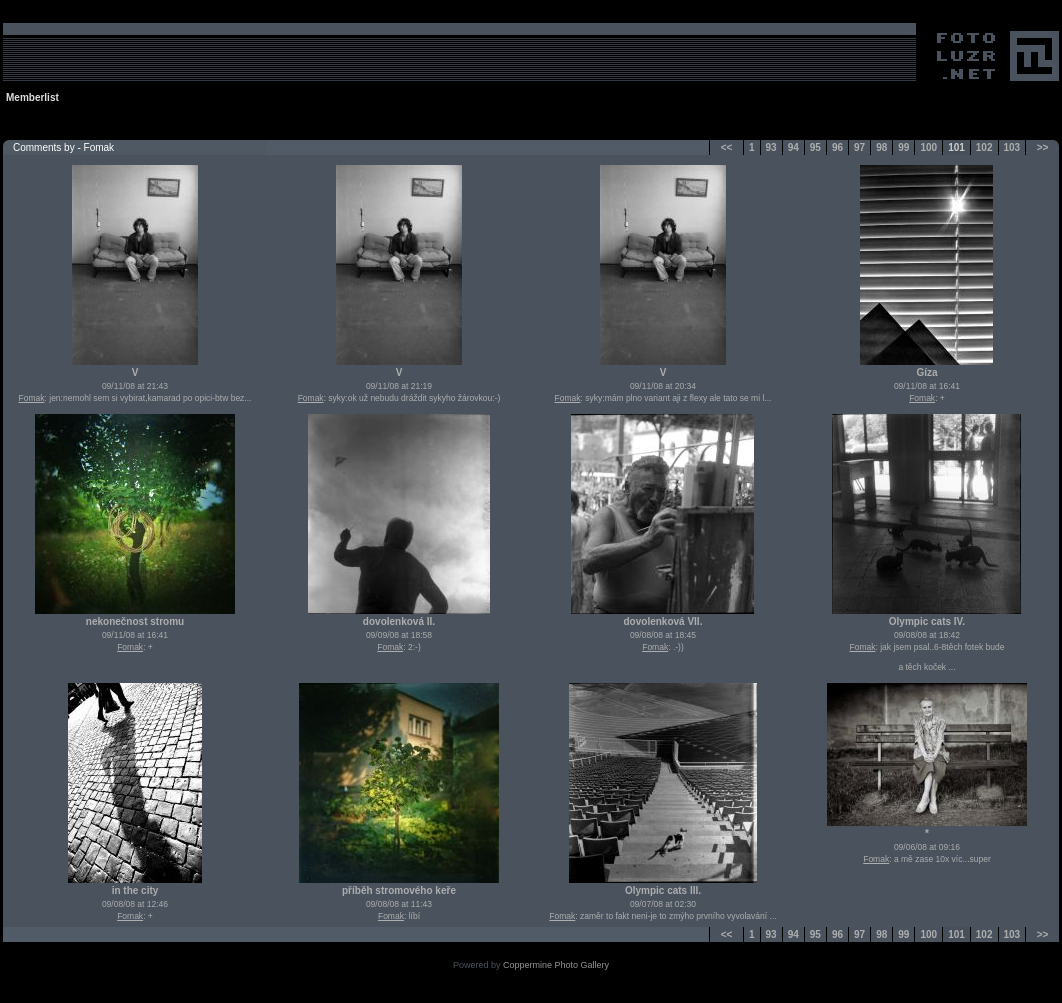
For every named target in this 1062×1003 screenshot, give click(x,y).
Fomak (32, 398)
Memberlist (32, 97)
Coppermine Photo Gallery (556, 965)
